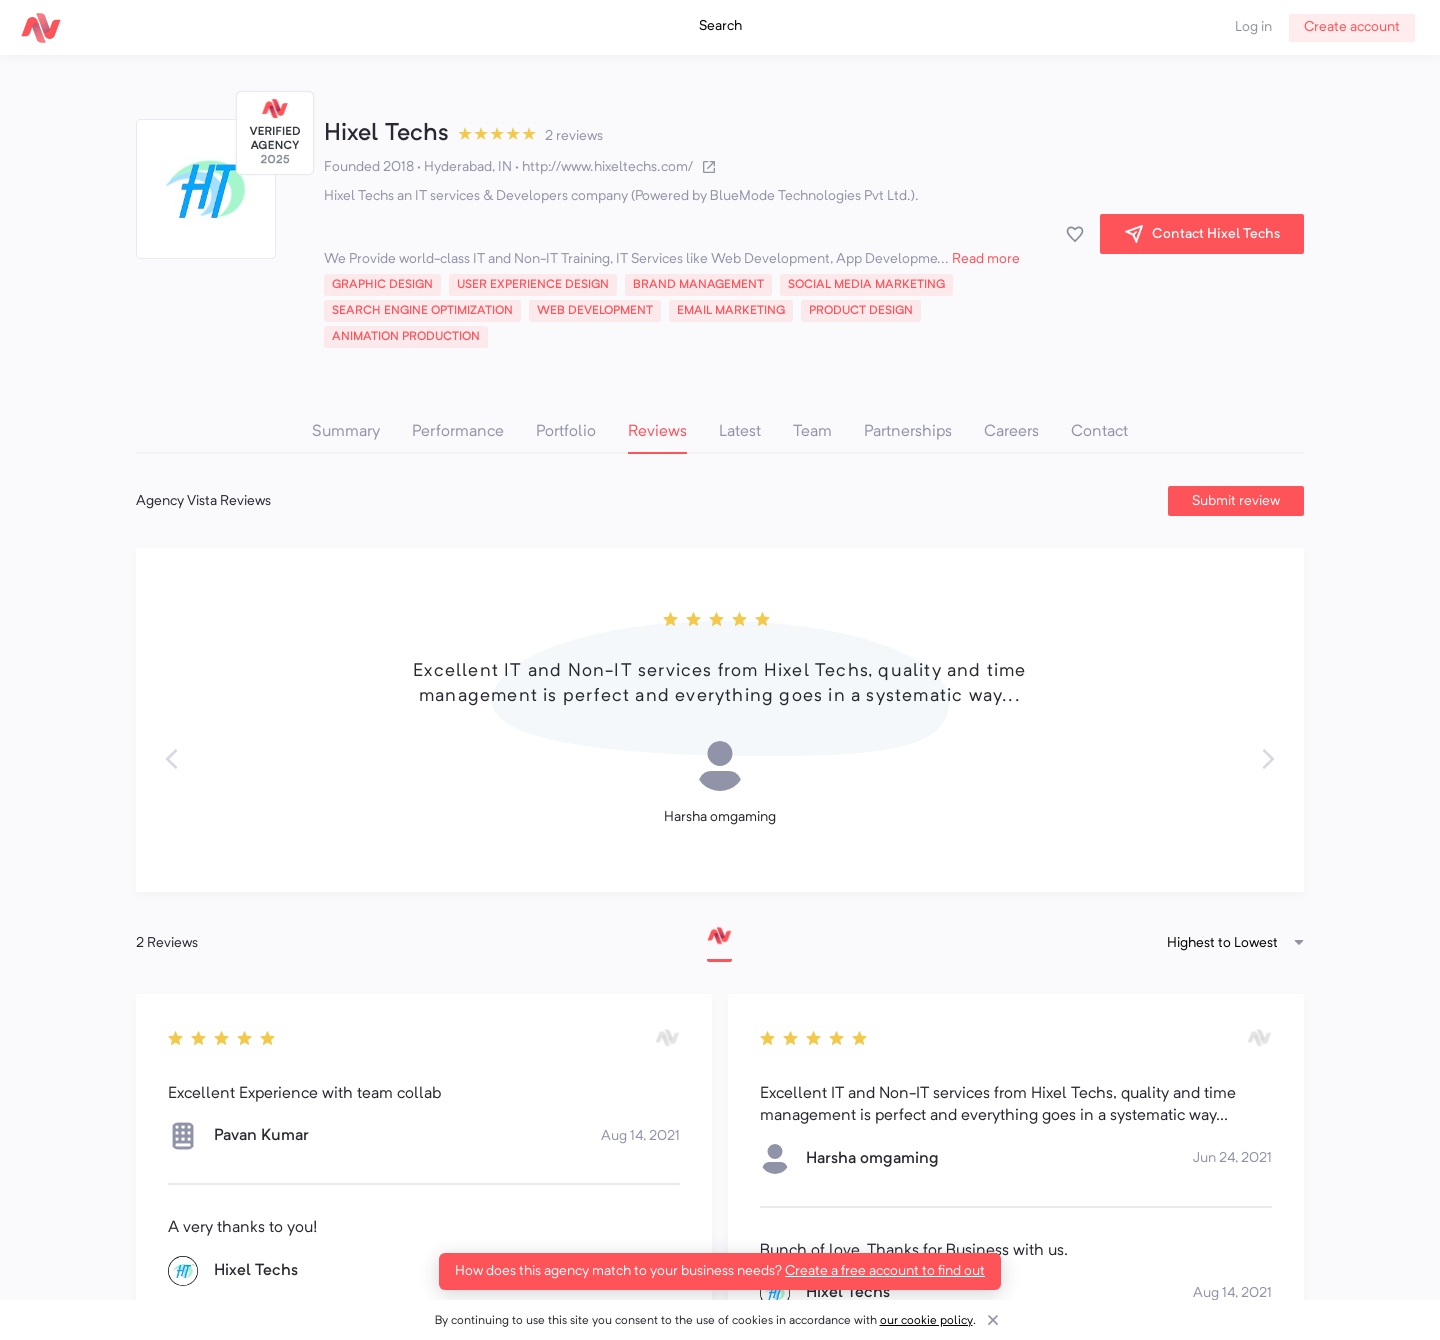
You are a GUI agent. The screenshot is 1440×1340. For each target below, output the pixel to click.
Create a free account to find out (885, 1271)
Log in (1253, 27)
